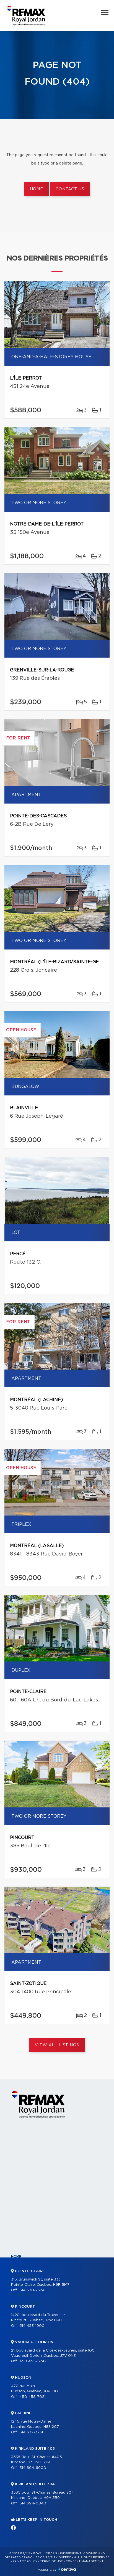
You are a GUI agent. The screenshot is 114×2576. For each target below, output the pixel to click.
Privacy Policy (25, 2561)
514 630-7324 (32, 2290)
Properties (22, 2266)
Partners (20, 2294)
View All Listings (57, 2045)
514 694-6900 (32, 2468)
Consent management (84, 2561)
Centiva (67, 2569)
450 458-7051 (32, 2397)
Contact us (70, 189)
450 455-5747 (32, 2361)
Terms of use (51, 2561)
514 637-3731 (31, 2432)
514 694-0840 (32, 2503)
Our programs (25, 2303)
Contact (19, 2370)
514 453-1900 (32, 2326)
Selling (18, 2332)
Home (36, 189)
